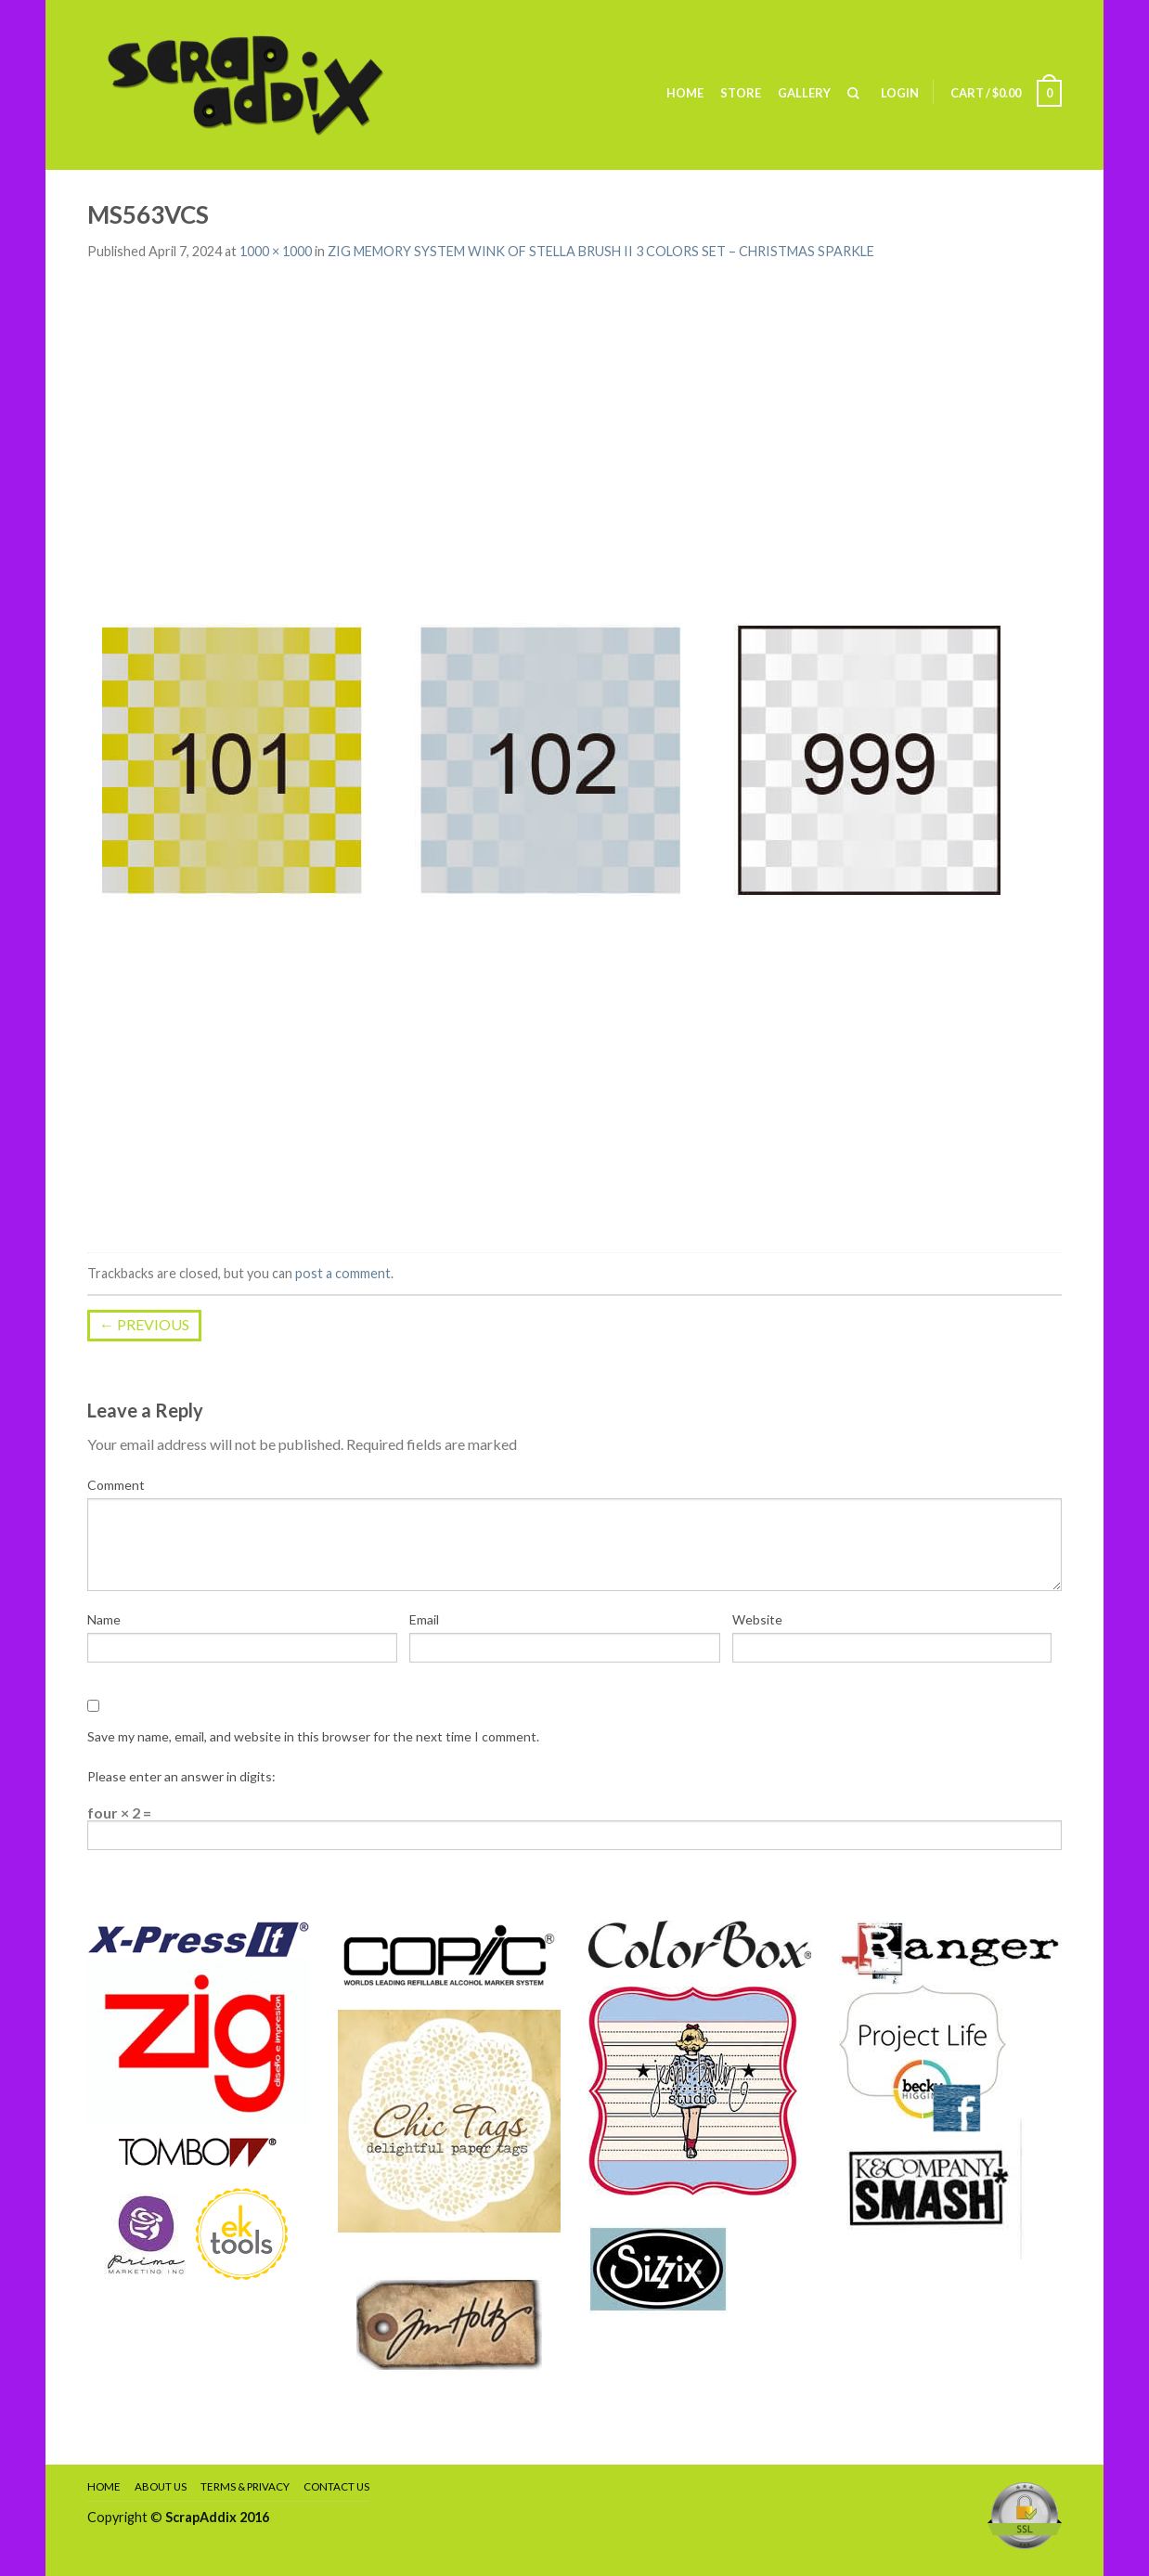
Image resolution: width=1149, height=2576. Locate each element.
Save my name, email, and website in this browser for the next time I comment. (313, 1736)
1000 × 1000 (275, 251)
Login (900, 92)
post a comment (343, 1273)
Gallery (804, 92)
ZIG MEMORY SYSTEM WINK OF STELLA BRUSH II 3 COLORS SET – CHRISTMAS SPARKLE (601, 251)
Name (104, 1619)
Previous (144, 1324)
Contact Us (336, 2486)
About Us (161, 2486)
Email (424, 1619)
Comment (116, 1485)
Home (685, 92)
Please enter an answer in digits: (181, 1776)
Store (740, 92)
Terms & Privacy (245, 2486)
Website (757, 1619)
